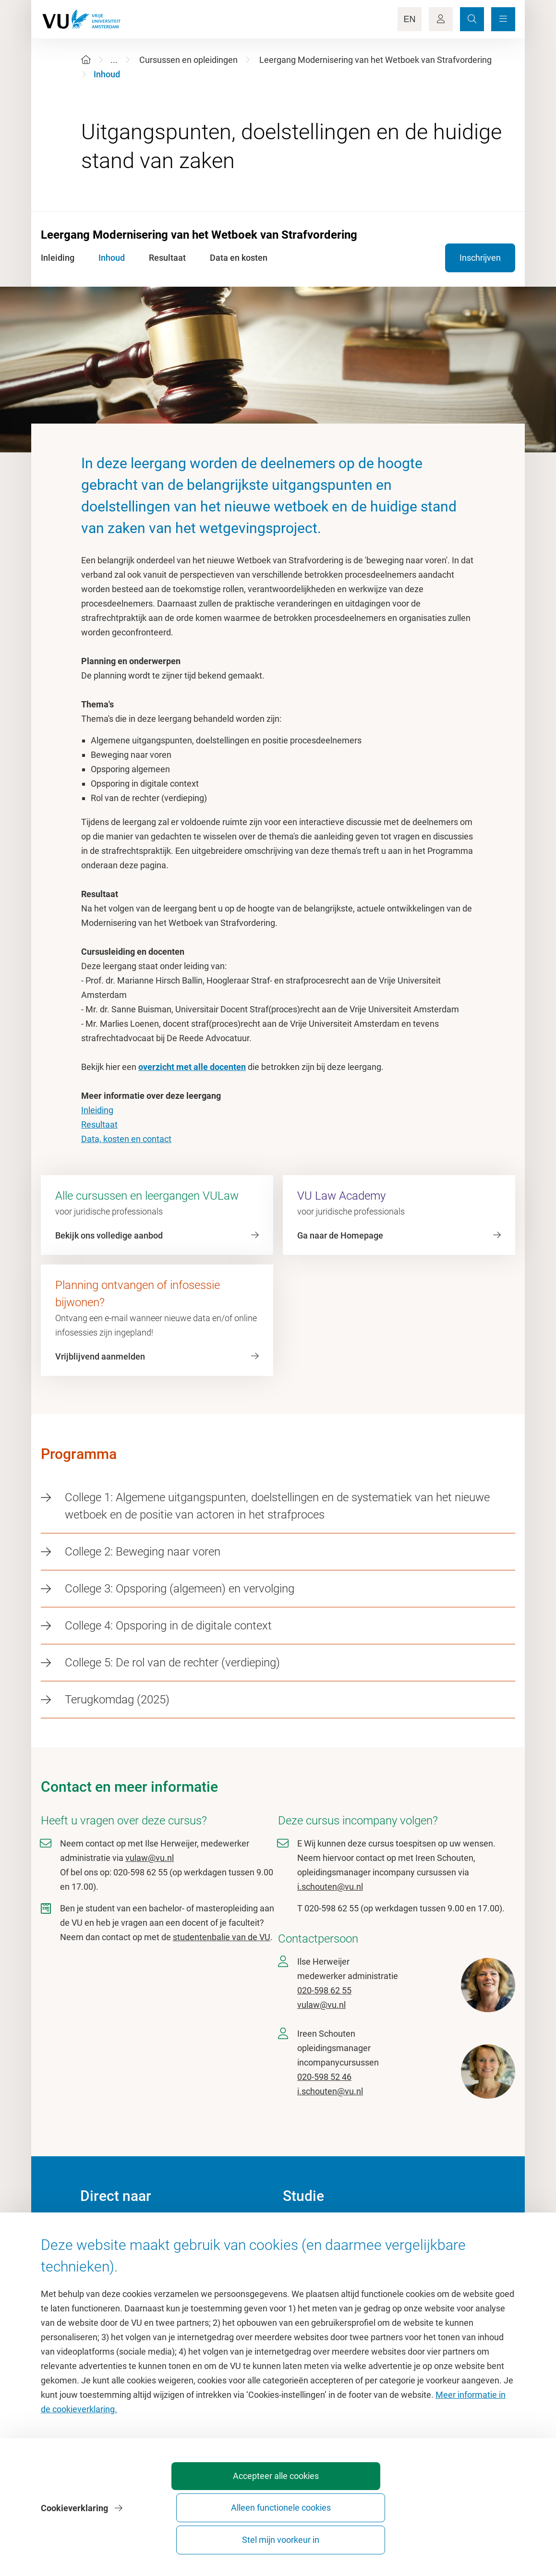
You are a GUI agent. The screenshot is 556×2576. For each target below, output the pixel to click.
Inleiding (97, 1110)
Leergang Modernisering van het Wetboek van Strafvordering (375, 60)
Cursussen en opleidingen (188, 60)
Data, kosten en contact (126, 1139)
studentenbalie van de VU (221, 1937)
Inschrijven (480, 258)
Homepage (101, 2228)
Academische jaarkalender (332, 2228)
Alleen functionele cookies (354, 2535)
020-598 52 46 (324, 2077)
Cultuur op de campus (121, 2250)
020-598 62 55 (324, 1990)
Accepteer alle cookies (247, 2535)
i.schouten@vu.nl (330, 1887)
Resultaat (99, 1124)
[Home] (86, 60)
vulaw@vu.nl (149, 1858)
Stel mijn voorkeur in (460, 2535)
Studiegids (303, 2250)
